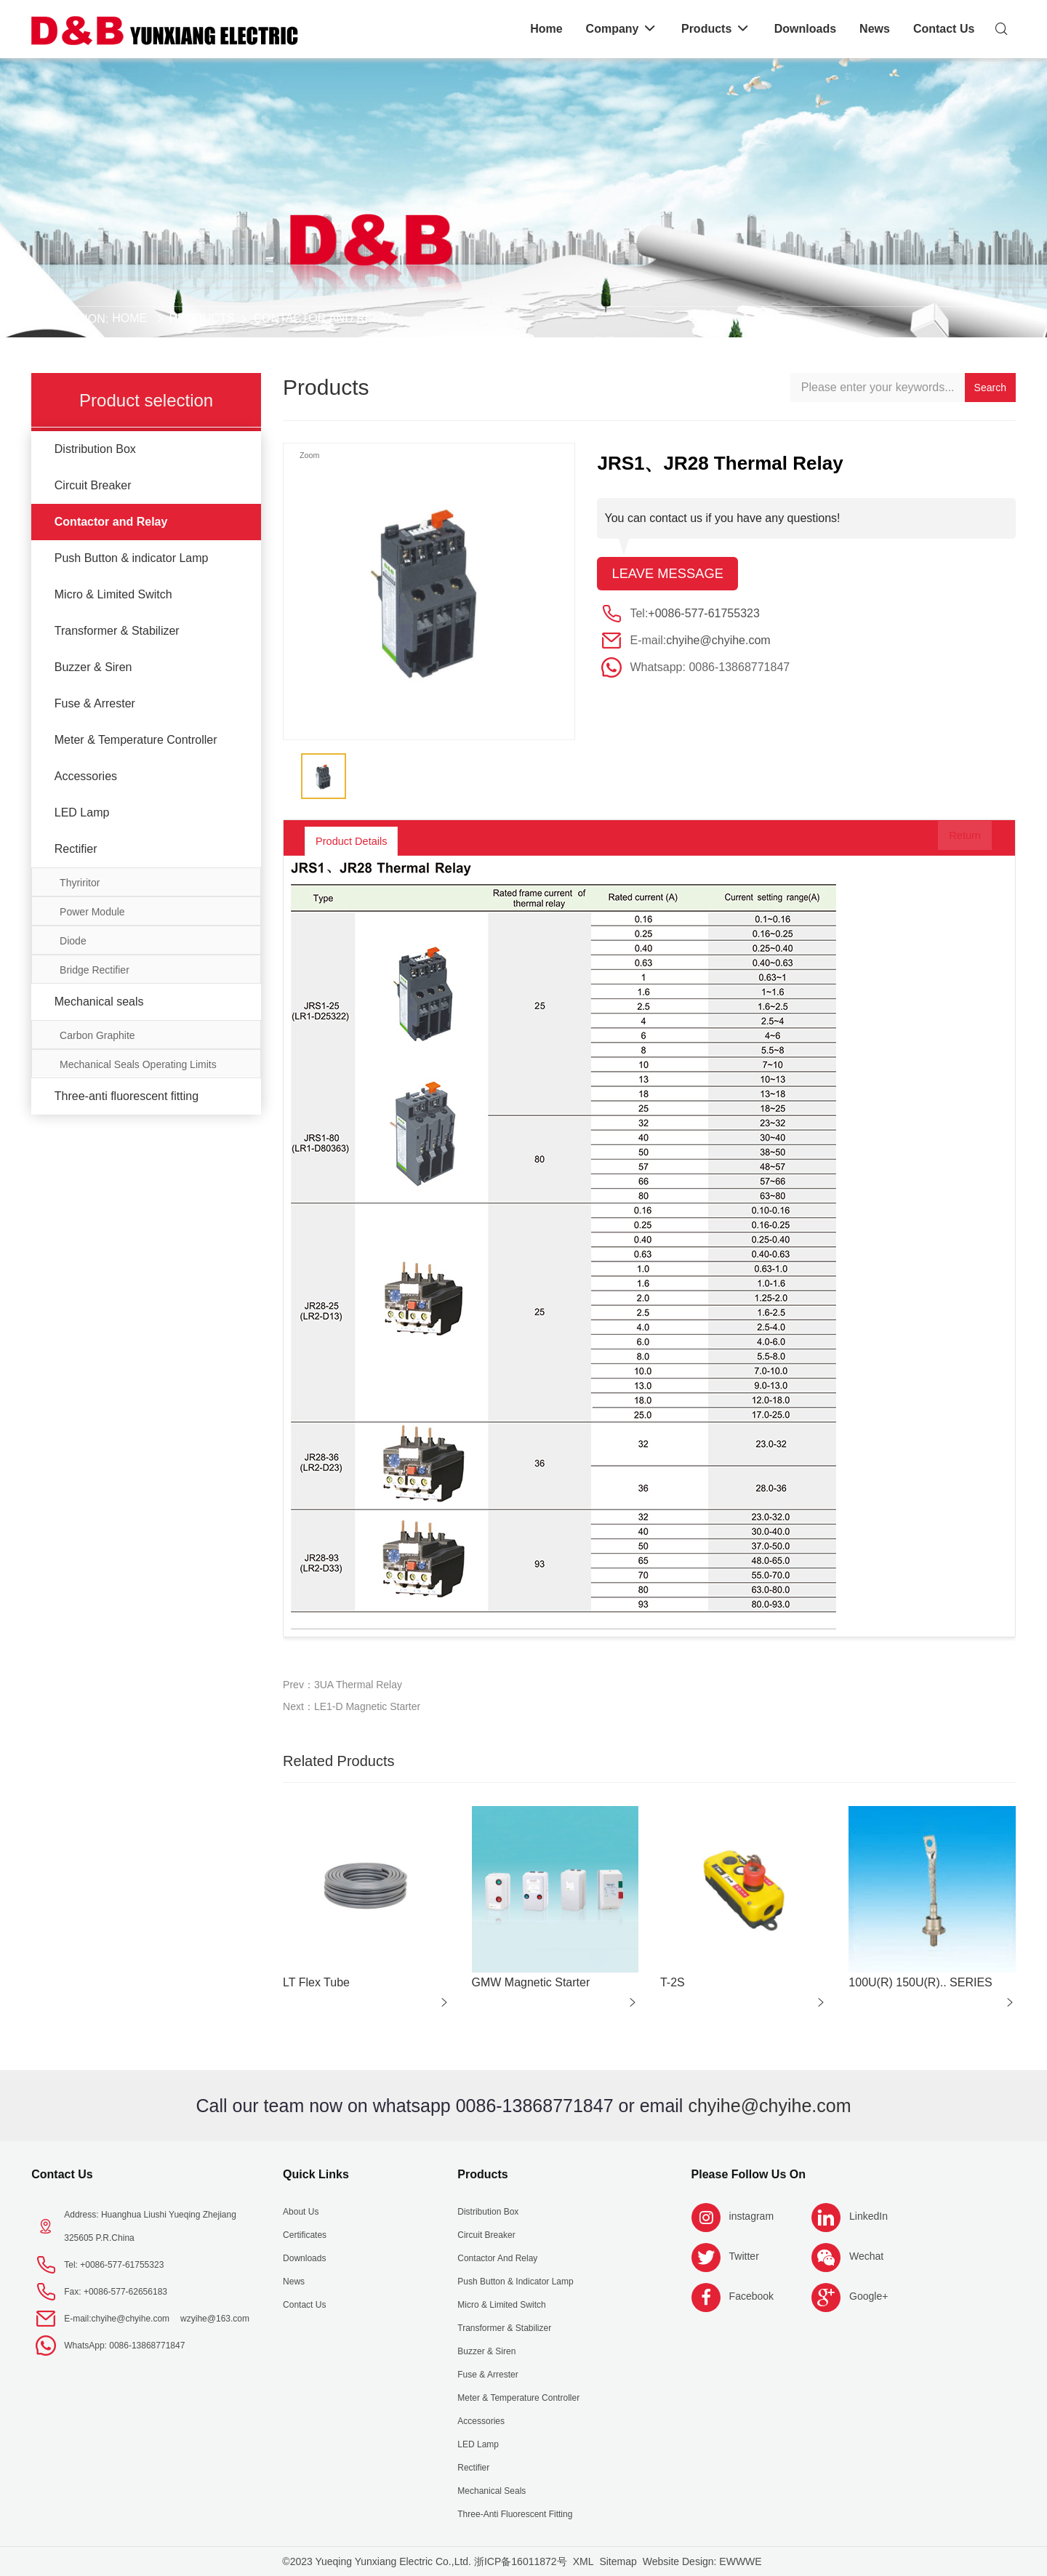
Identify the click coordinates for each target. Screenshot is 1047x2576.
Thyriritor (80, 882)
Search (990, 387)
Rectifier (76, 849)
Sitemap (617, 2561)
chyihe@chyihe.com (718, 641)
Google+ (868, 2296)
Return (951, 841)
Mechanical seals (99, 1001)
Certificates (304, 2235)
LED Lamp (82, 812)
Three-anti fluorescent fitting (126, 1096)
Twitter (744, 2256)
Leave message (672, 574)
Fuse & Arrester (95, 703)
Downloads (304, 2258)
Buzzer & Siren (93, 667)
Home (129, 318)
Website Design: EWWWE (702, 2561)
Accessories (86, 776)
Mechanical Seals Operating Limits (138, 1064)
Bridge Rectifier (94, 970)
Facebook (751, 2296)
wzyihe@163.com (214, 2319)
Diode (73, 941)
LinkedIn (868, 2216)
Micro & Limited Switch (113, 594)
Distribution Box (95, 449)
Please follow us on (748, 2174)
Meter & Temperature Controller (136, 740)
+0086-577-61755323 (703, 615)
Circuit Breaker (93, 485)
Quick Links (316, 2174)
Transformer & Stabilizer (117, 631)
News (294, 2281)
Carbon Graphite (97, 1035)
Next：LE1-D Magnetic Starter (351, 1706)
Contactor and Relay (323, 318)
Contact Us (61, 2174)
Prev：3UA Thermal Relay (342, 1684)
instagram (751, 2216)
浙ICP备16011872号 (520, 2561)
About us (300, 2212)
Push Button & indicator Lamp (132, 558)
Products (202, 318)
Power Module (92, 912)
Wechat (866, 2256)
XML (583, 2561)
